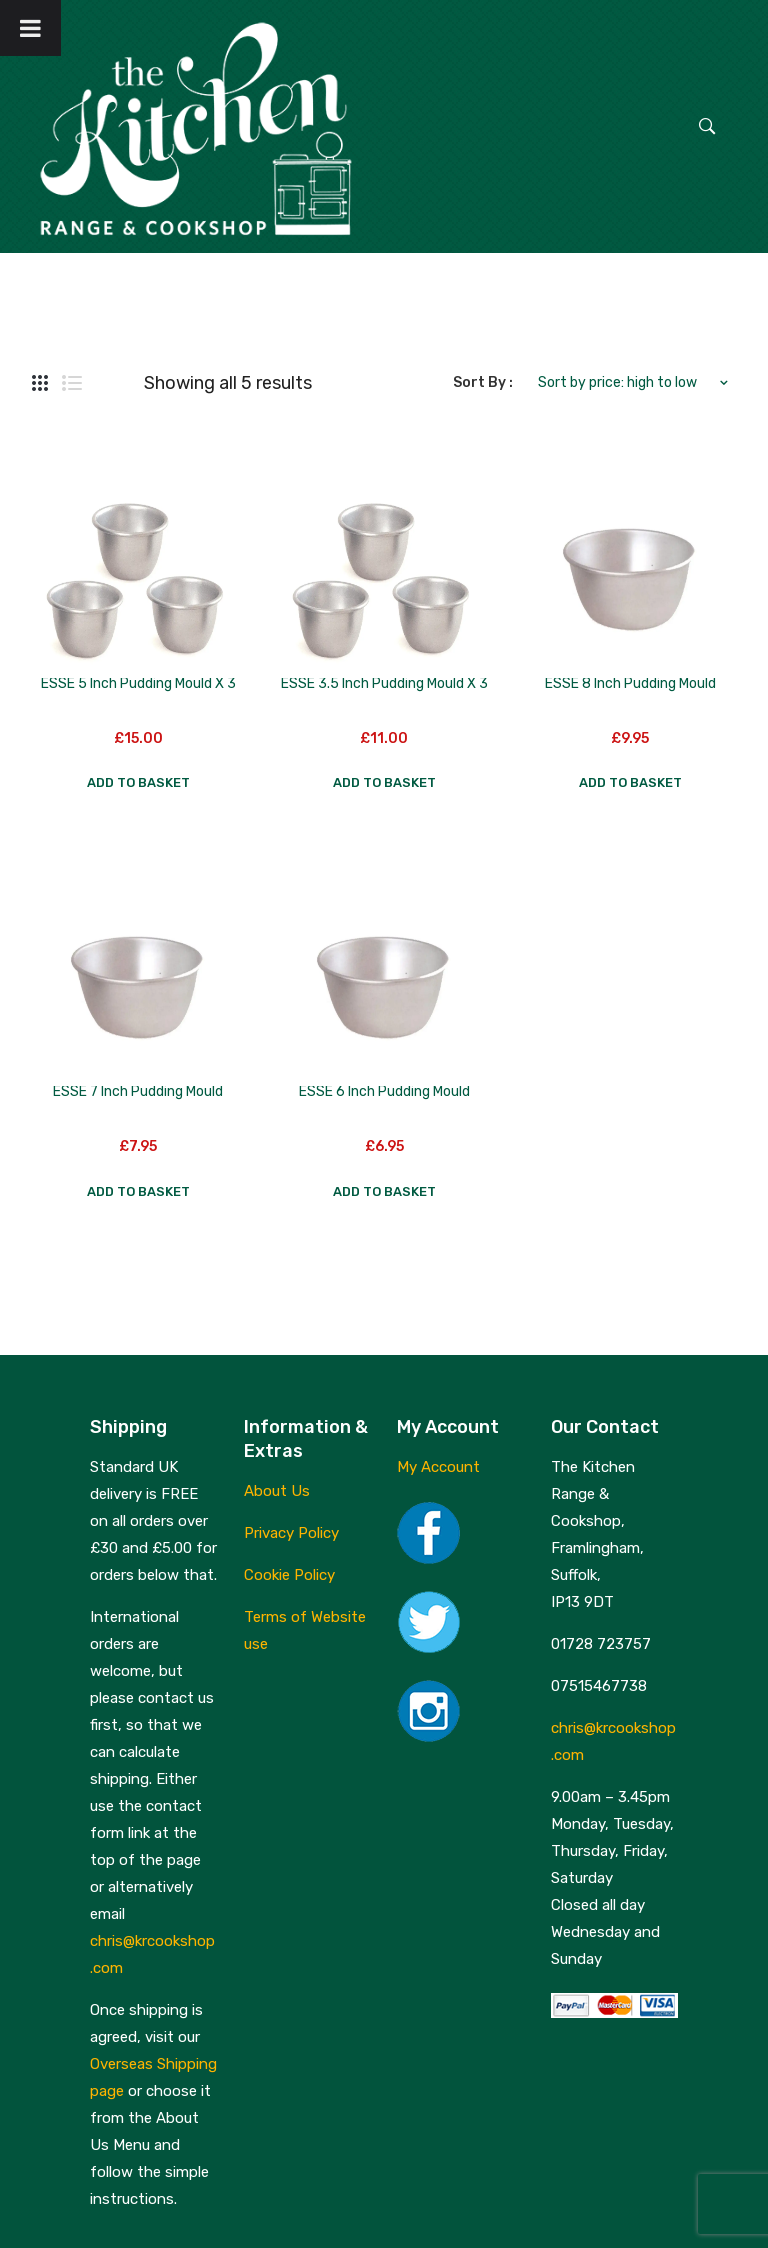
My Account (438, 1467)
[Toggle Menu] (30, 28)
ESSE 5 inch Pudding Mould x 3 (138, 683)
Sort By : (483, 382)
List (72, 383)
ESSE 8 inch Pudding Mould (630, 683)
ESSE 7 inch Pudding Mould (138, 1091)
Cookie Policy (289, 1575)
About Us (277, 1491)
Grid (40, 383)
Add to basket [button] (138, 782)
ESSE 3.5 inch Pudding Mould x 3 (384, 683)
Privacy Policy (291, 1533)
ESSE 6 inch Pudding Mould (384, 1091)
